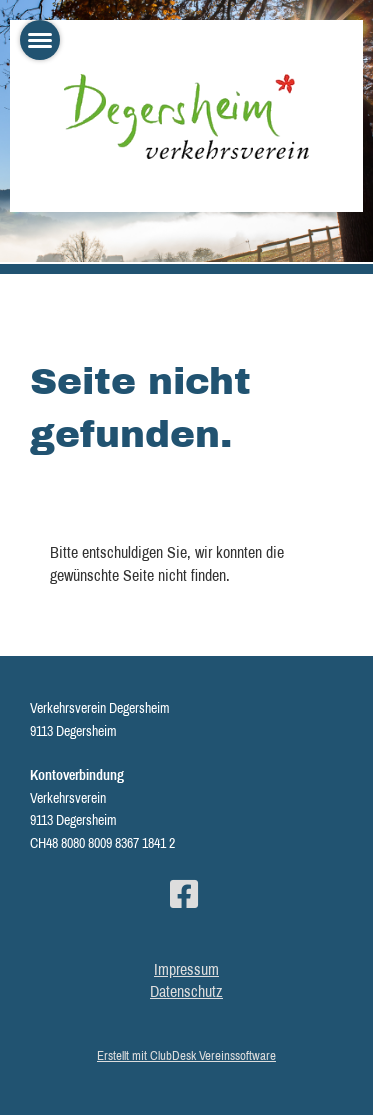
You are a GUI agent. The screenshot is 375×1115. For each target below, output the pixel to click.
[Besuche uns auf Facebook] (184, 894)
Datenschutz (186, 991)
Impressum (186, 969)
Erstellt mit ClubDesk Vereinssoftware (186, 1055)
